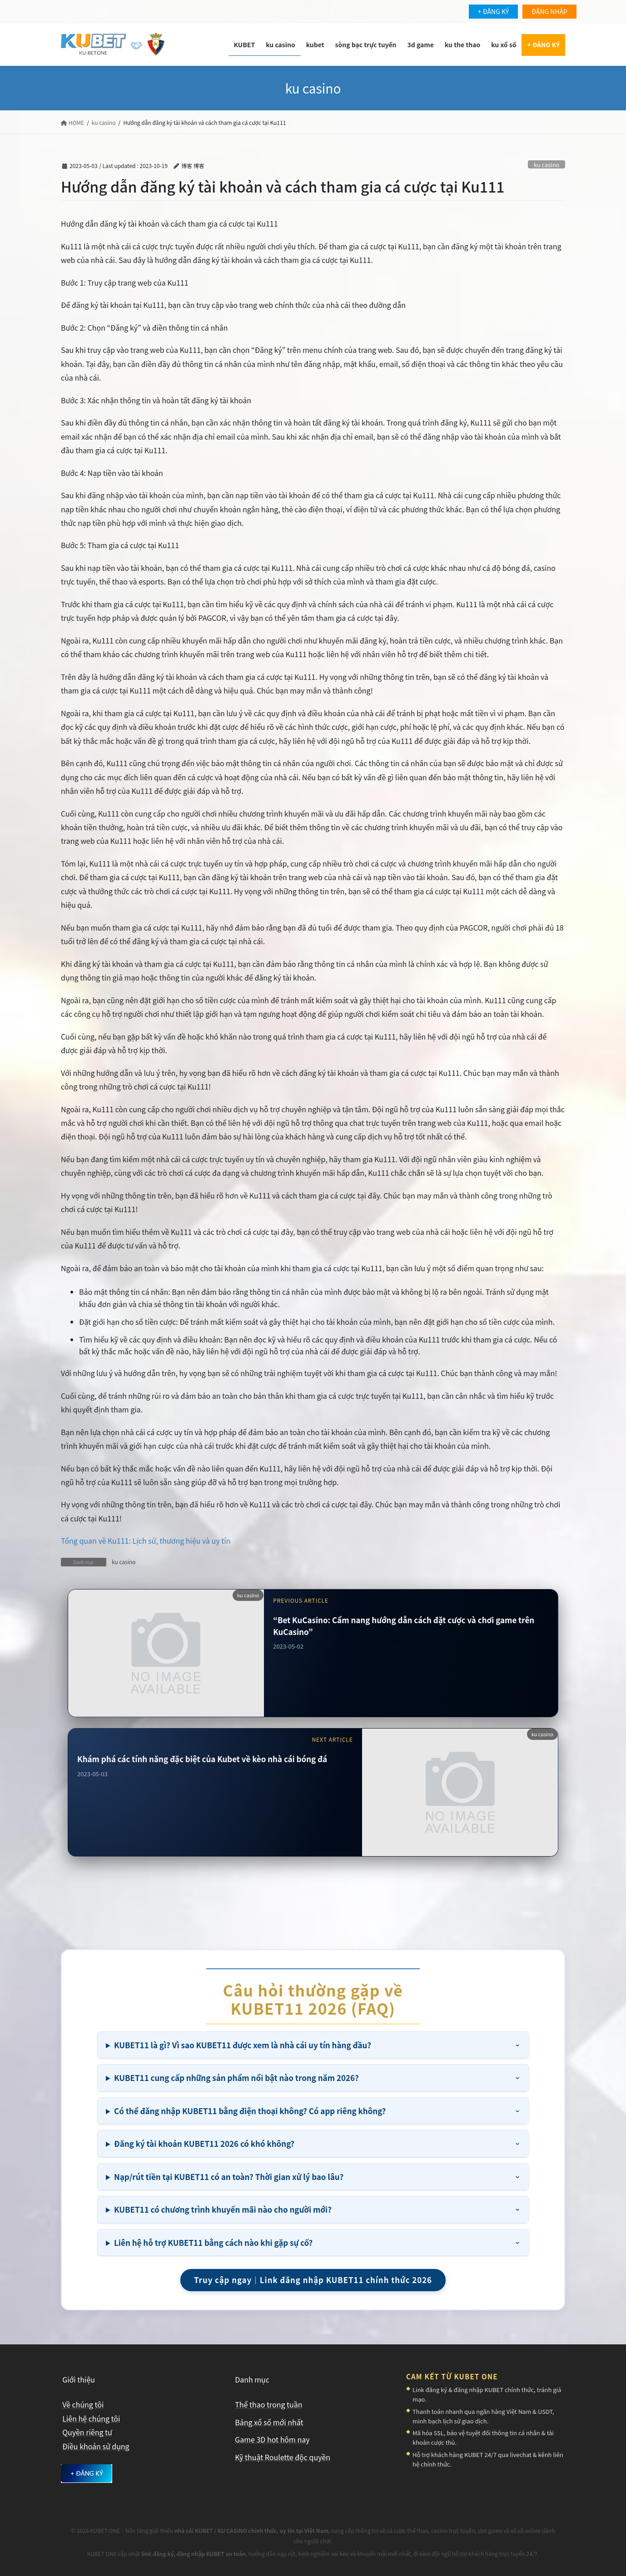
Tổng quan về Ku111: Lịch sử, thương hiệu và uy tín (145, 1540)
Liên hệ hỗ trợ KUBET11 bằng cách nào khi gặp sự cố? (213, 2242)
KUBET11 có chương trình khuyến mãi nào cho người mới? (223, 2209)
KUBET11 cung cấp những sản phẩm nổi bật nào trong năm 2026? (236, 2077)
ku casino (546, 164)
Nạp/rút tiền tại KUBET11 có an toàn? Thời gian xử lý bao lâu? (228, 2176)
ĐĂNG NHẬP (549, 11)
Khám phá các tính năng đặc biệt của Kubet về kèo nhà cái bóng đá (202, 1758)
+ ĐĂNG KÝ (493, 11)
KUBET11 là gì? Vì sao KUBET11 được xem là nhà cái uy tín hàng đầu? (242, 2045)
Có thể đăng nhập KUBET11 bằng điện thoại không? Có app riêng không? (250, 2110)
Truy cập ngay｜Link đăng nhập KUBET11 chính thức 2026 (313, 2279)
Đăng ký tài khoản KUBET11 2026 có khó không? (204, 2143)
